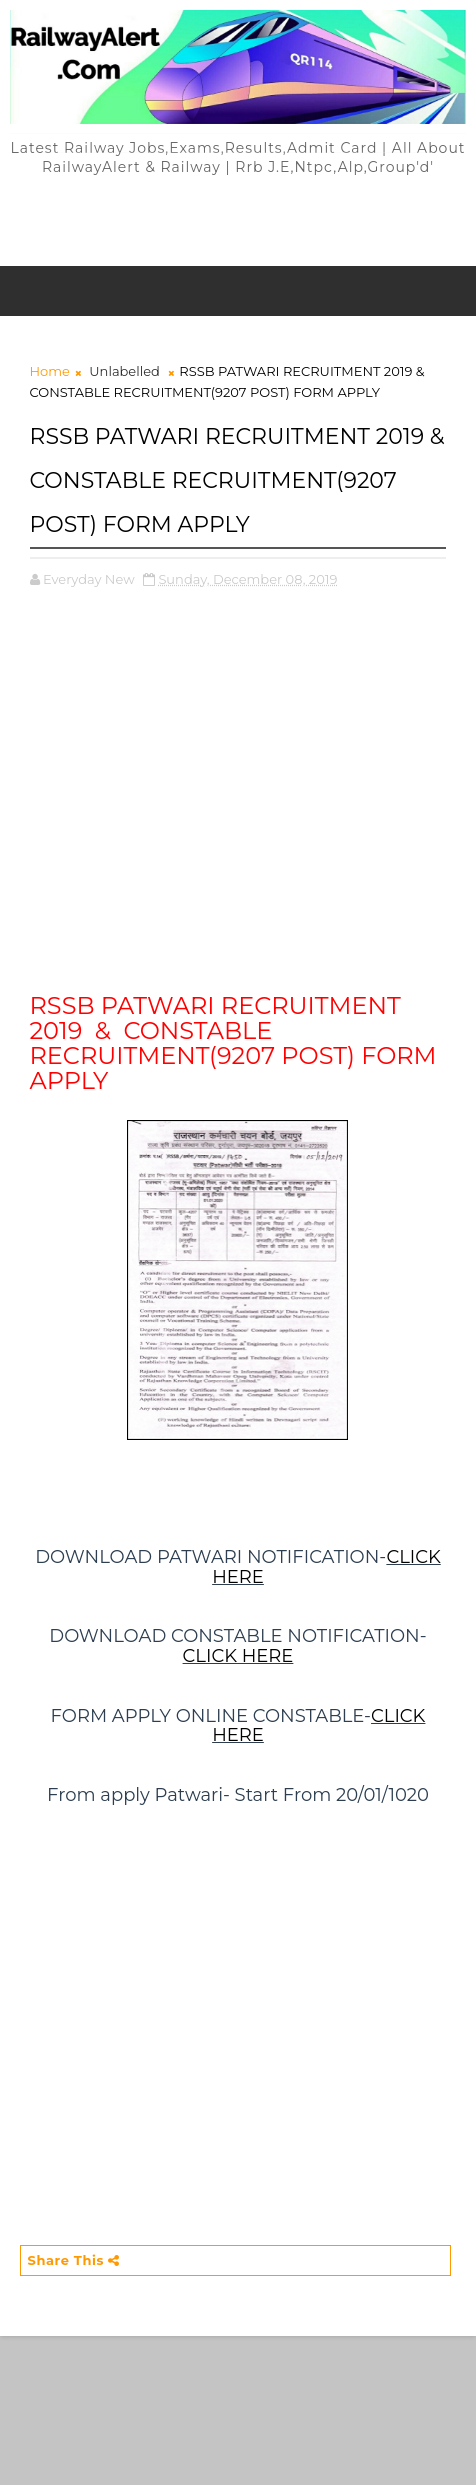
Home (50, 371)
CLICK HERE (238, 1656)
